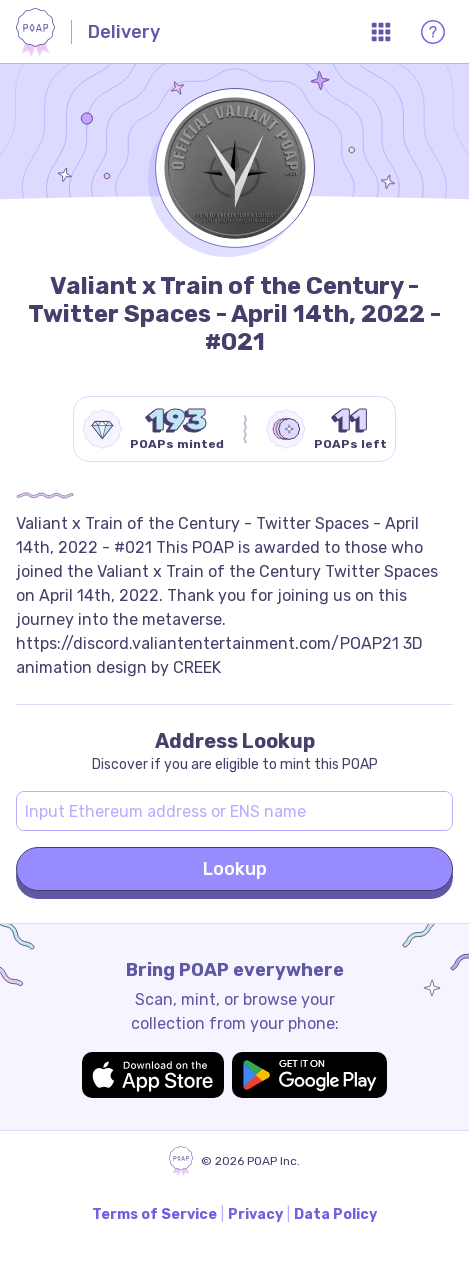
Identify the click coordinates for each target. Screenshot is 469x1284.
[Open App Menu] (381, 32)
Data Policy (335, 1214)
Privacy (255, 1214)
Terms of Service (154, 1214)
